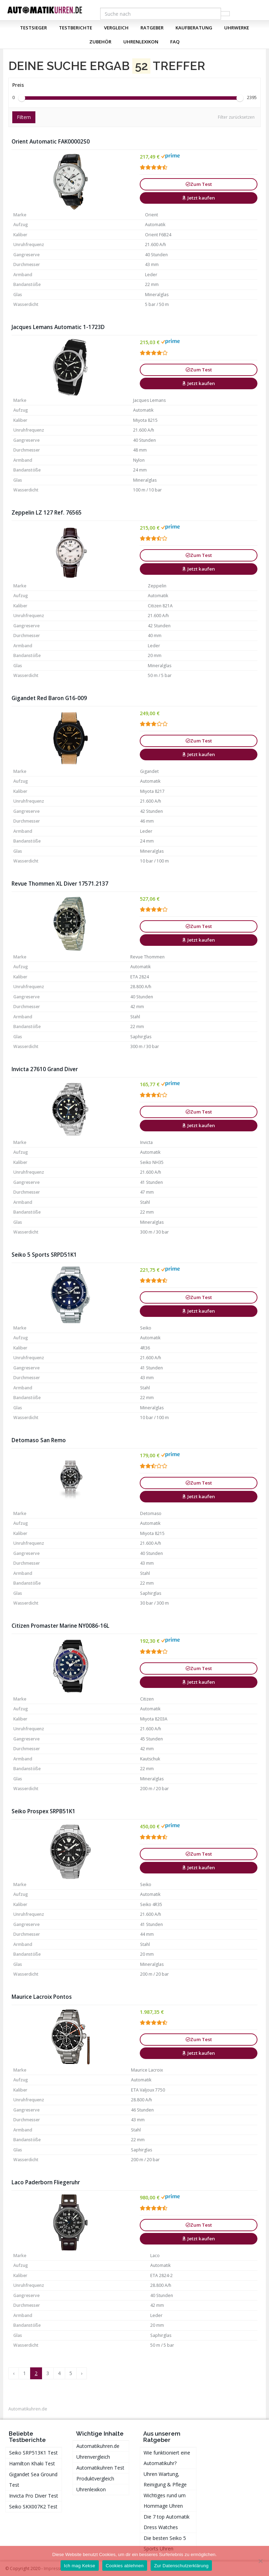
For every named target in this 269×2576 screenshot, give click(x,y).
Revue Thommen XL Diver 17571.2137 (60, 883)
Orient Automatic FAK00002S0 (51, 141)
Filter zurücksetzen (236, 117)
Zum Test (199, 184)
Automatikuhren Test (100, 2467)
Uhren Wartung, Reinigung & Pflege (165, 2479)
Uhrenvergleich (93, 2456)
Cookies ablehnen (125, 2565)
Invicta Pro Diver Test (33, 2495)
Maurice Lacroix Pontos (42, 1997)
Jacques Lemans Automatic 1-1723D (58, 327)
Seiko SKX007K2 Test (33, 2506)
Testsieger (33, 28)
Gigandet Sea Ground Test (33, 2479)
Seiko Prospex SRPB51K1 (43, 1811)
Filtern (24, 117)
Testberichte (75, 28)
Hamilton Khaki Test (32, 2463)
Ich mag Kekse (79, 2565)
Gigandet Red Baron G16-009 (49, 698)
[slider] (21, 98)
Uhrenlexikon (140, 42)
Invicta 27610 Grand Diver (45, 1069)
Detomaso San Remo (39, 1440)
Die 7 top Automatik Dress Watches (166, 2521)
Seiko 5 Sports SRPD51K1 (44, 1254)
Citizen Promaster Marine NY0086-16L (60, 1625)
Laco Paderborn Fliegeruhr (46, 2182)
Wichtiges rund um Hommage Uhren (165, 2500)
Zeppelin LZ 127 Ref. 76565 (47, 512)
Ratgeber (152, 28)
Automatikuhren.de (27, 2409)
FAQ (175, 42)
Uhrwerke (236, 28)
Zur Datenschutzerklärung (181, 2565)
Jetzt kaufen (198, 198)
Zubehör (100, 42)
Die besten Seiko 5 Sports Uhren (165, 2543)
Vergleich (116, 28)
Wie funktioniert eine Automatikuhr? (167, 2457)
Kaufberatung (193, 28)
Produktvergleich (95, 2478)
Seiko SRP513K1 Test (33, 2452)
